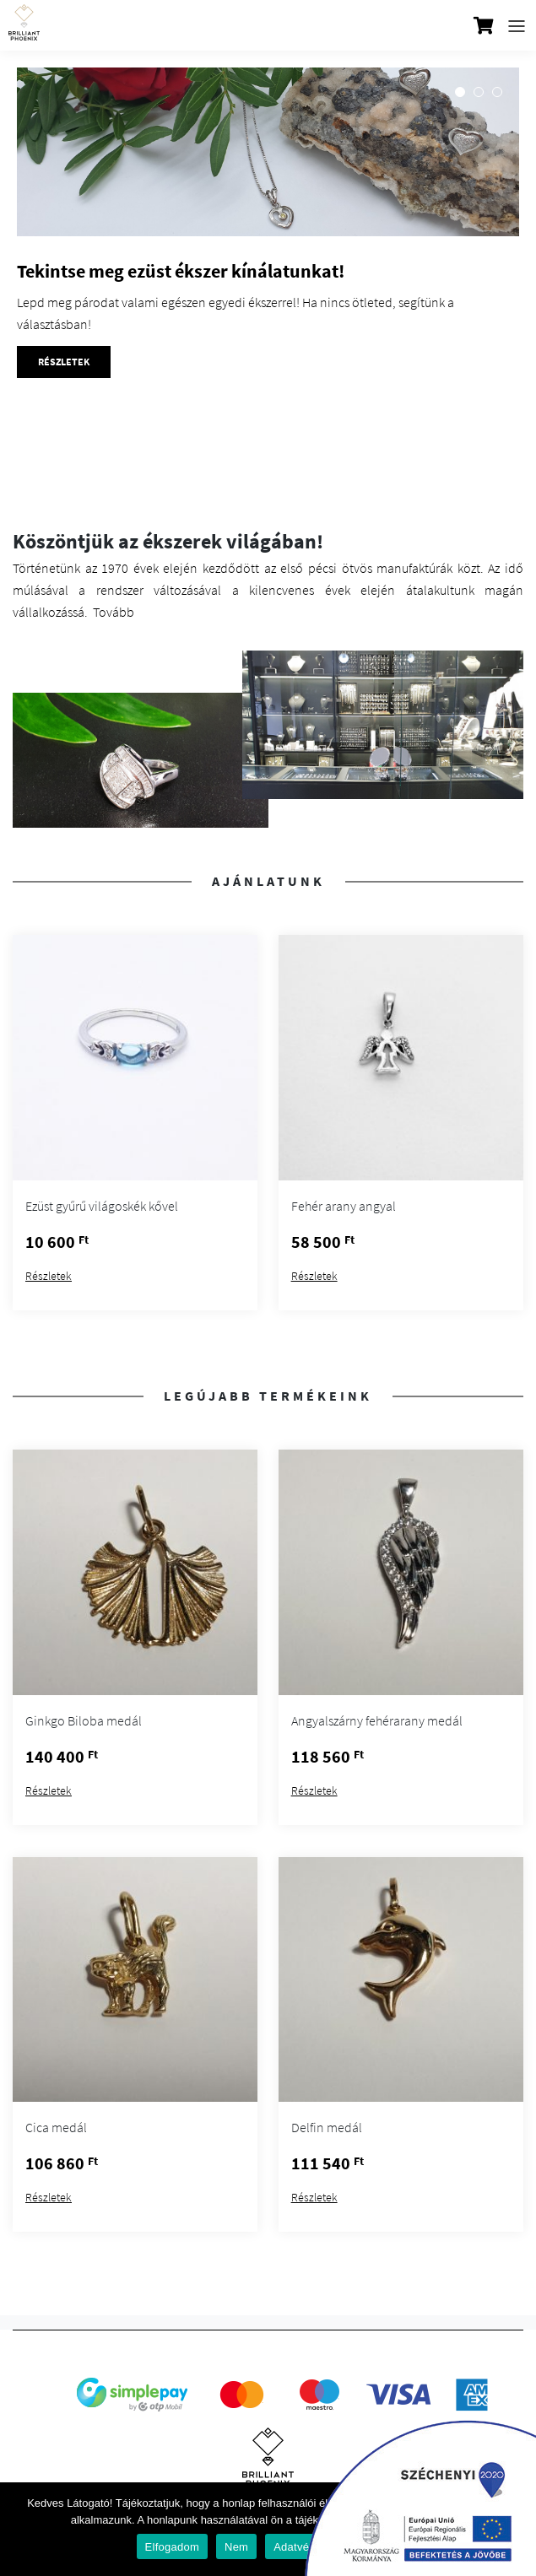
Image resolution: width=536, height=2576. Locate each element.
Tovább (113, 611)
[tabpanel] (268, 300)
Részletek (48, 1275)
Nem (236, 2547)
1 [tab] (460, 92)
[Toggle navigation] (517, 26)
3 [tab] (497, 92)
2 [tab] (479, 92)
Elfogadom (172, 2547)
